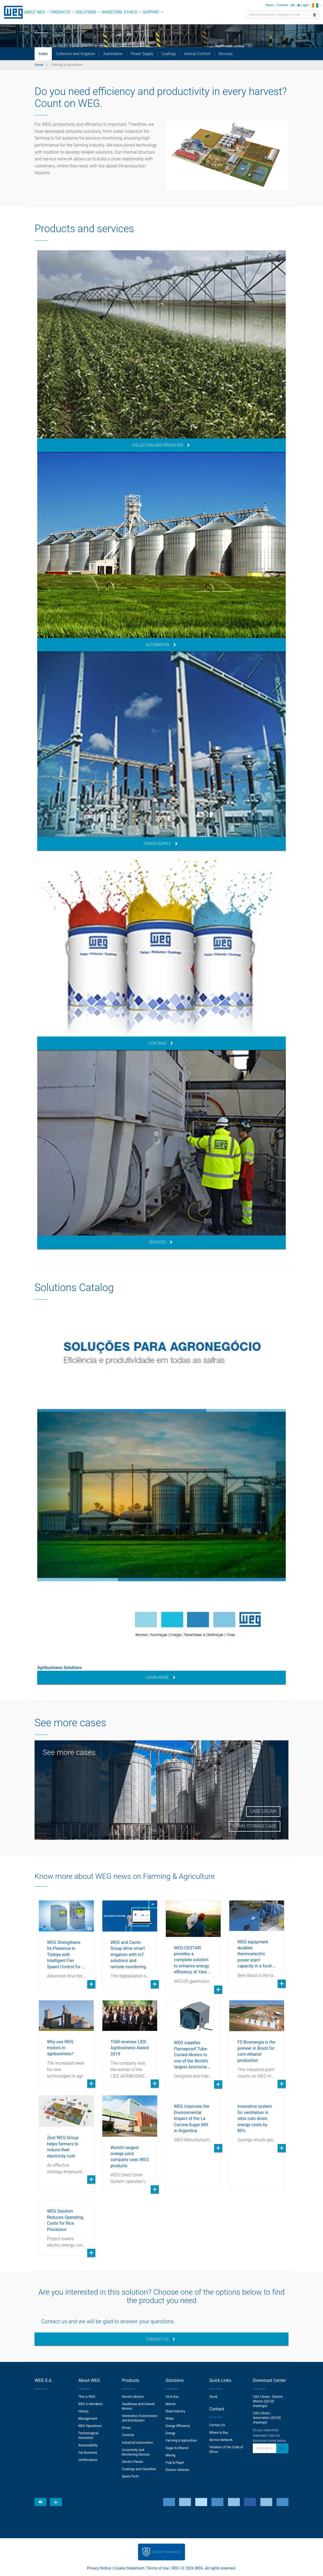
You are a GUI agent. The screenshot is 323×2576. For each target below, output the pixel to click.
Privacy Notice (99, 2568)
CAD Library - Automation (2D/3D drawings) (267, 2417)
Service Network (221, 2440)
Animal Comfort (197, 54)
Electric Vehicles (177, 2470)
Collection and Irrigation (75, 54)
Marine (171, 2404)
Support (151, 12)
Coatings (169, 54)
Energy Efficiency (178, 2426)
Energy (170, 2433)
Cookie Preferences (166, 2552)
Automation (113, 54)
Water (170, 2418)
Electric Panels (132, 2462)
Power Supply (142, 54)
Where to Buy (218, 2433)
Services (226, 54)
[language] (316, 5)
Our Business (87, 2453)
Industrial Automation (137, 2443)
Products (60, 12)
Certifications (87, 2460)
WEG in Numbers (90, 2404)
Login (303, 5)
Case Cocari (263, 1811)
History (83, 2411)
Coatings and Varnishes (139, 2469)
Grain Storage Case (255, 1826)
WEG (11, 12)
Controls (128, 2435)
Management (87, 2418)
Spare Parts (130, 2476)
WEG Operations (90, 2426)
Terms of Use (158, 2568)
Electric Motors (133, 2397)
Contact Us (161, 2339)
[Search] (314, 15)
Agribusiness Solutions (59, 1667)
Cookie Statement (129, 2568)
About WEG (34, 12)
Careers (282, 5)
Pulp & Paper (175, 2462)
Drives (126, 2428)
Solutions (86, 12)
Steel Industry (175, 2411)
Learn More (161, 1677)
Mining (170, 2455)
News (269, 5)
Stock (213, 2397)
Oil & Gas (172, 2397)
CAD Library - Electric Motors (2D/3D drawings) (268, 2401)
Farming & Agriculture (181, 2440)
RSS (175, 2568)
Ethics (130, 12)
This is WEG (87, 2397)
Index (43, 54)
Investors (112, 12)
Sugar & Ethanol (177, 2448)
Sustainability (88, 2445)
